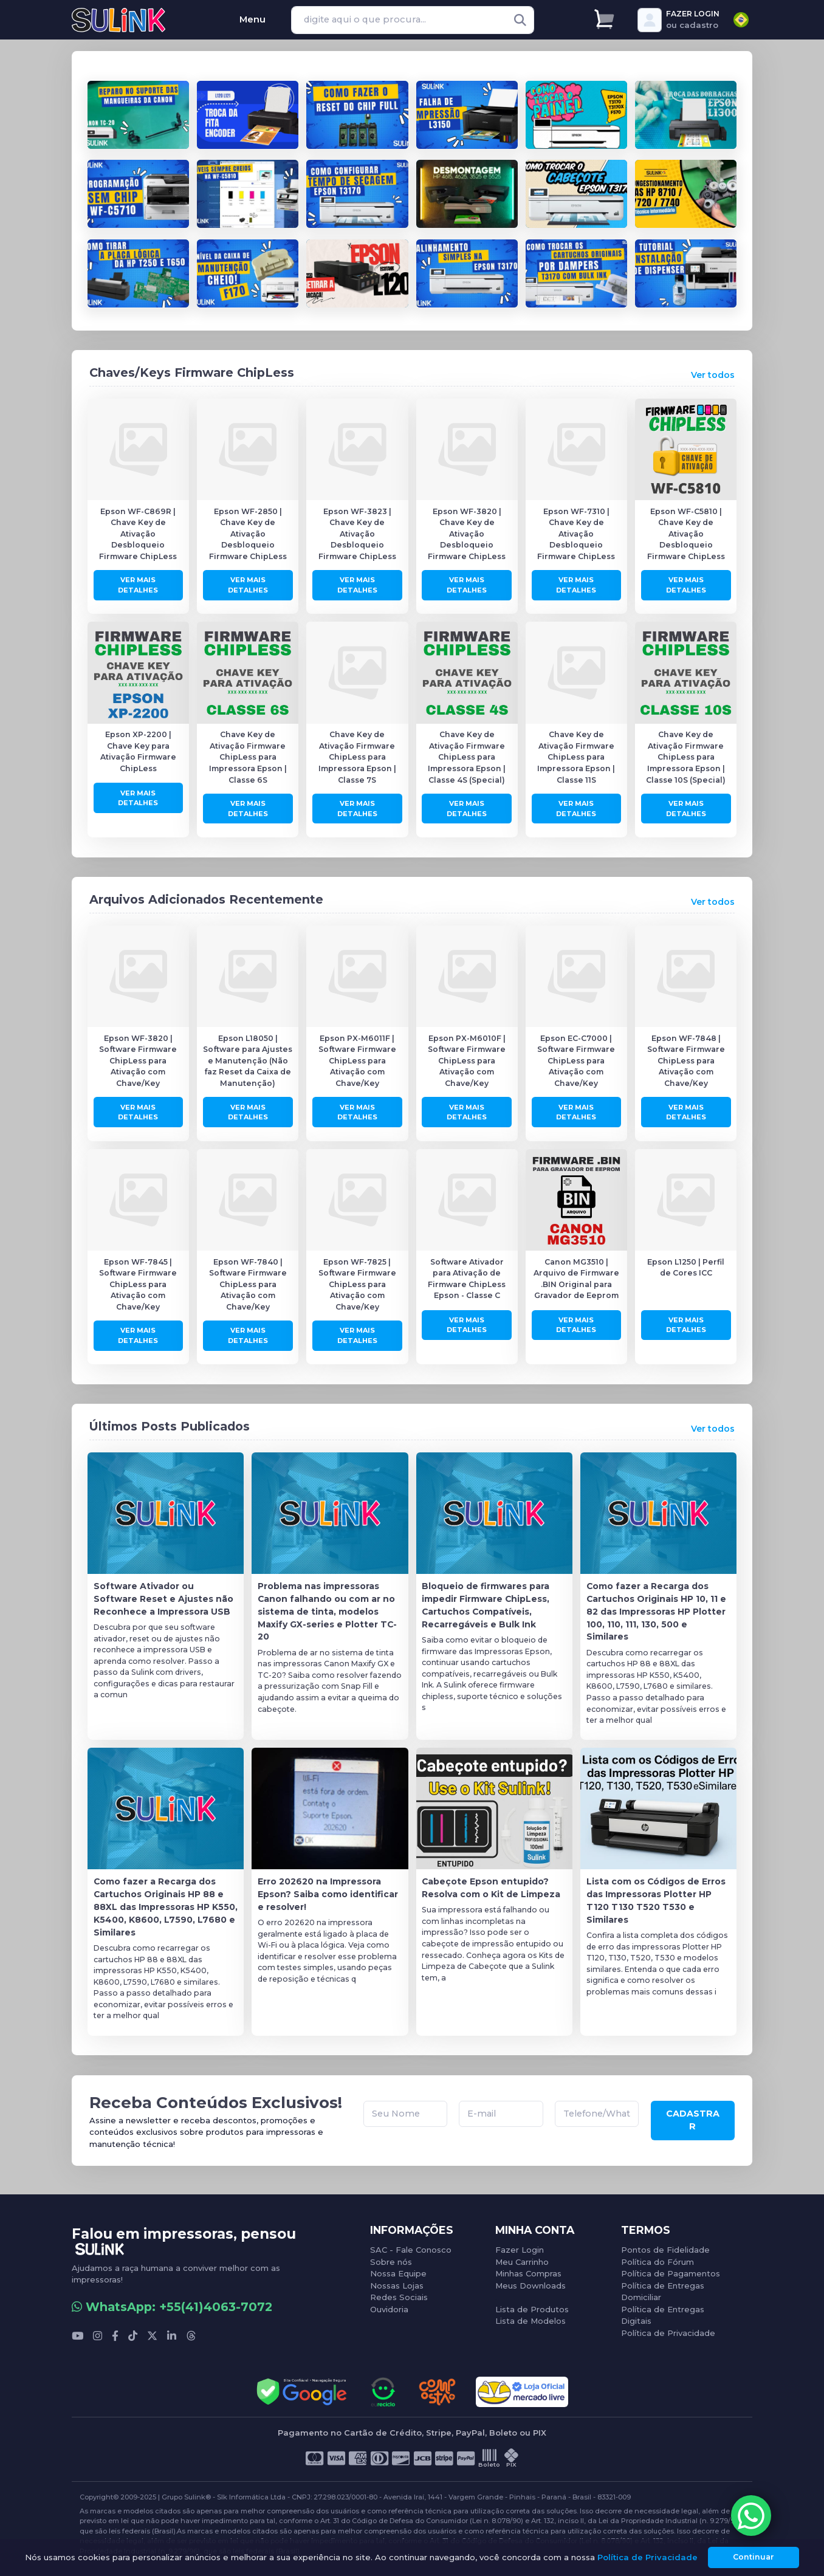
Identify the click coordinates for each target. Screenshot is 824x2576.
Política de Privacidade (668, 2328)
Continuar (753, 2556)
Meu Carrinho (522, 2257)
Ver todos (713, 372)
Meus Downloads (530, 2281)
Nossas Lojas (397, 2281)
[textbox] (741, 19)
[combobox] (741, 19)
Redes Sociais (399, 2292)
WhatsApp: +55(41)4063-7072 (172, 2302)
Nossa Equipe (398, 2268)
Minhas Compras (528, 2268)
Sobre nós (391, 2257)
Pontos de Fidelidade (665, 2245)
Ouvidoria (389, 2304)
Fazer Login (519, 2245)
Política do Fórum (657, 2257)
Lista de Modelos (530, 2316)
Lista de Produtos (532, 2304)
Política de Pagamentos (670, 2268)
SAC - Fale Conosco (410, 2245)
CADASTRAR (692, 2117)
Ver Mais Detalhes (138, 582)
